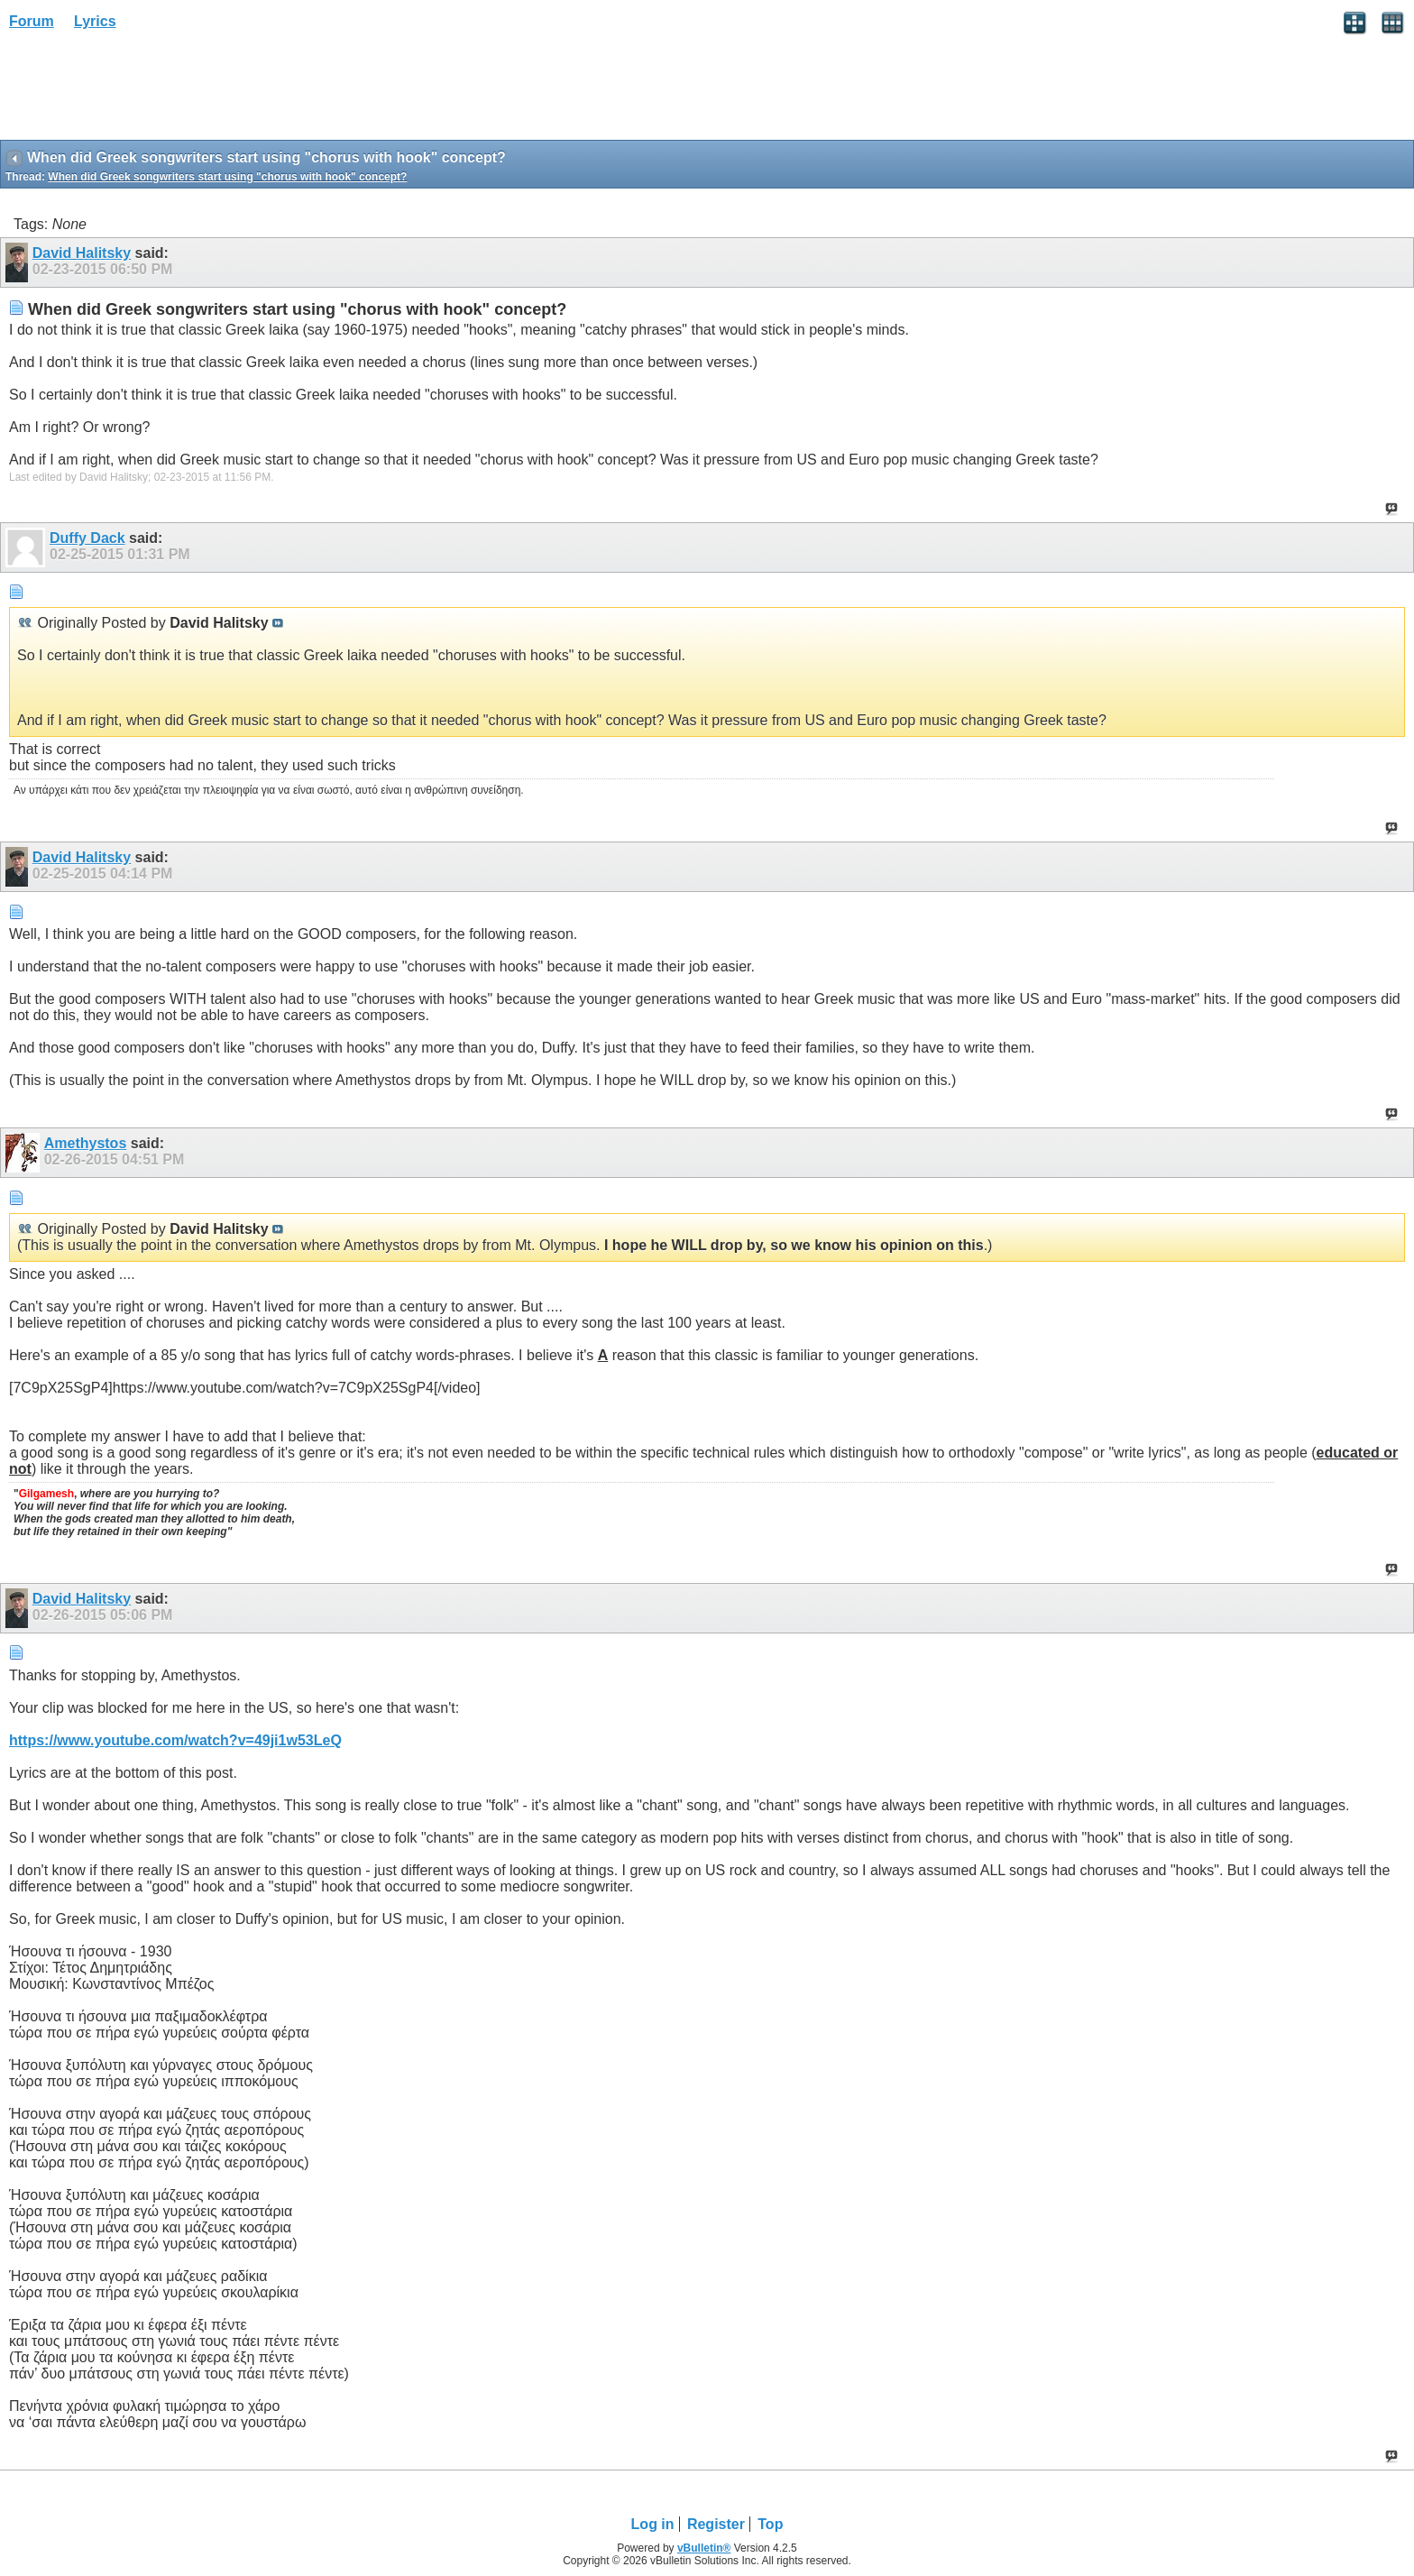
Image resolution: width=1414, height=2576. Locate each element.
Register (716, 2524)
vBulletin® (704, 2548)
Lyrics (95, 21)
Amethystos (85, 1143)
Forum (31, 21)
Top (770, 2524)
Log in (653, 2524)
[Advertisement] (144, 91)
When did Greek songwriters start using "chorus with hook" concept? (227, 176)
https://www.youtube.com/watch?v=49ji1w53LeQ (175, 1740)
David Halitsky (81, 253)
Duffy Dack (87, 538)
